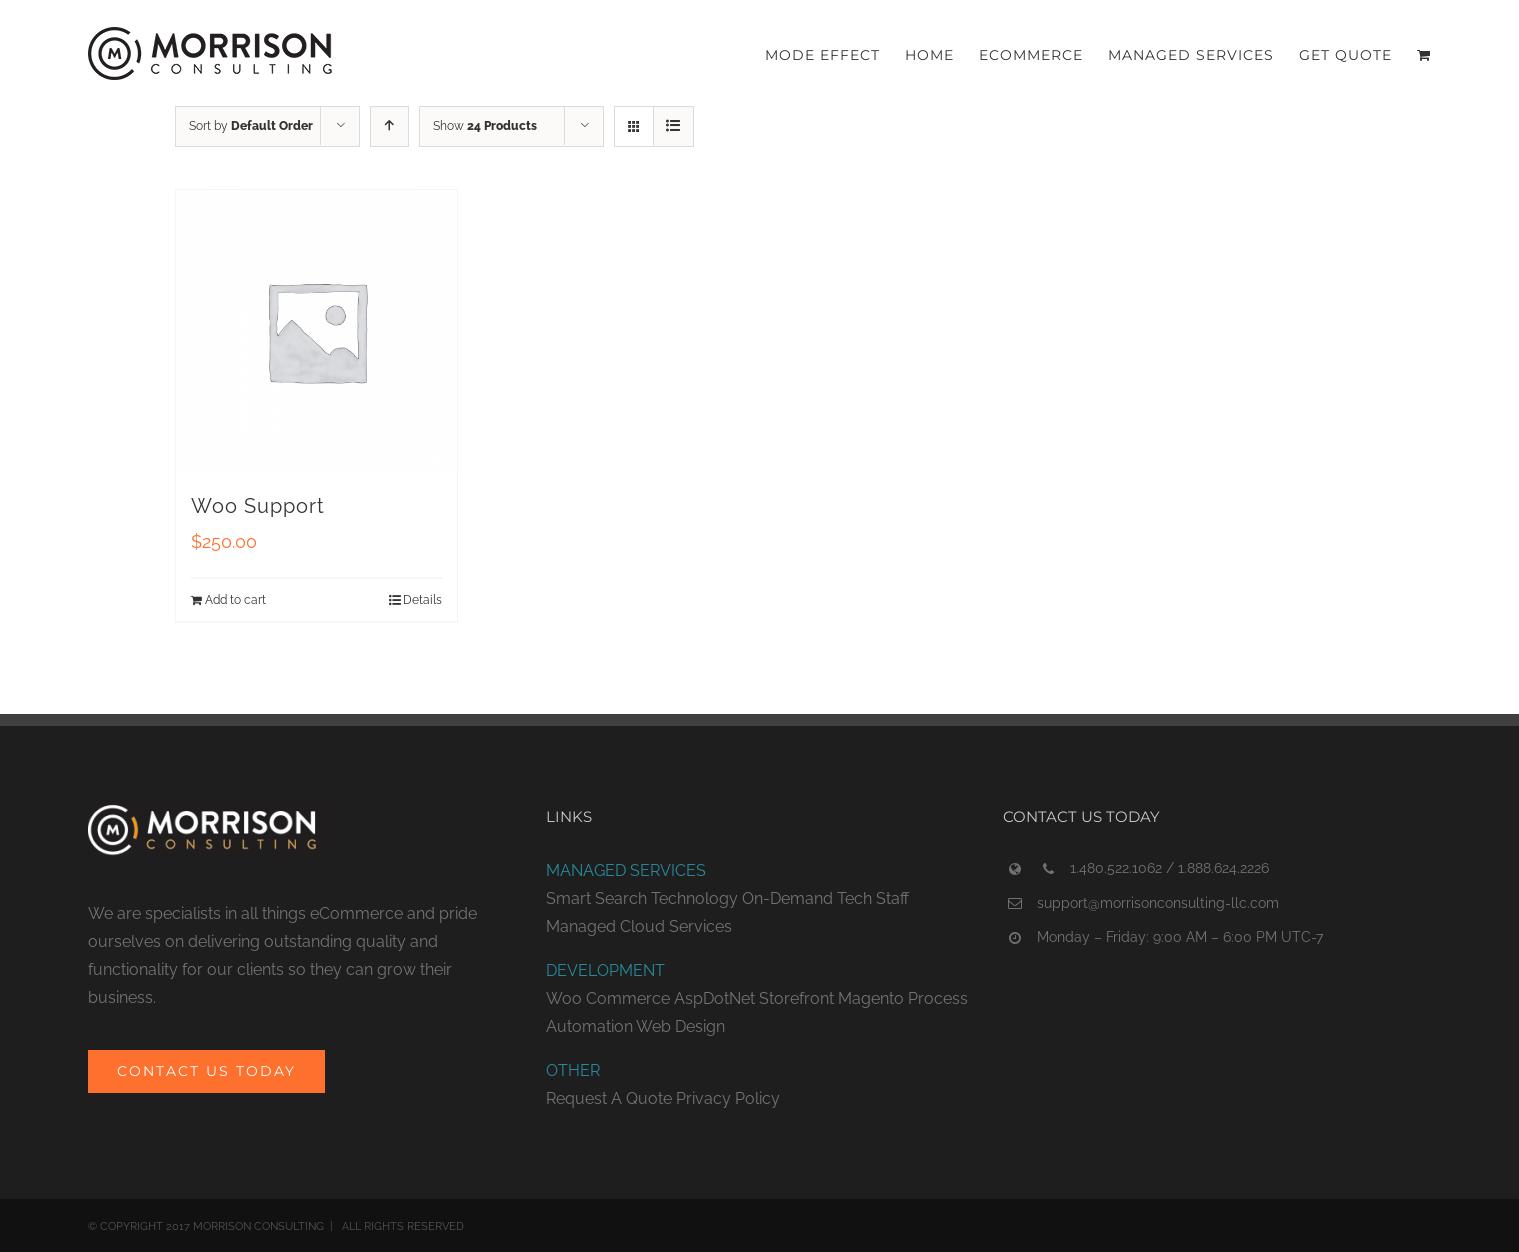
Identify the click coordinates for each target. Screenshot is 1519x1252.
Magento (871, 998)
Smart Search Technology (642, 898)
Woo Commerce (608, 998)
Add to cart (235, 600)
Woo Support (258, 506)
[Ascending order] (389, 126)
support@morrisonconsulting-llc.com (1158, 903)
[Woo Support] (317, 331)
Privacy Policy (728, 1098)
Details (422, 600)
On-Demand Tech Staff (825, 898)
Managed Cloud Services (639, 926)
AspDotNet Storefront (754, 998)
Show (485, 126)
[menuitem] (835, 53)
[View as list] (673, 126)
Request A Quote (609, 1098)
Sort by (251, 126)
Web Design (680, 1026)
